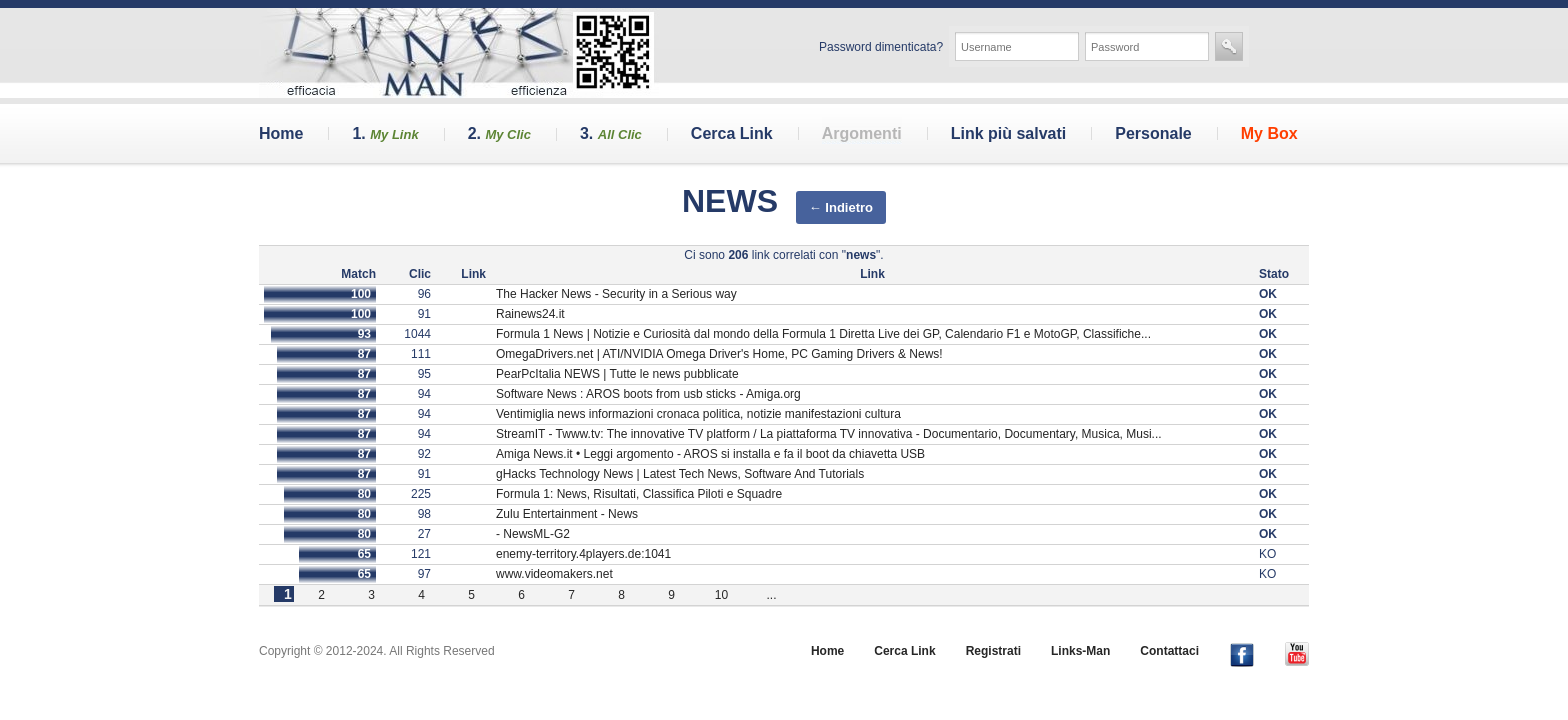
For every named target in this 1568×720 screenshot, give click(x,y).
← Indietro (841, 207)
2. (499, 133)
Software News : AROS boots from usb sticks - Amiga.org (648, 394)
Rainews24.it (530, 314)
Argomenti (862, 133)
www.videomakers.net (554, 574)
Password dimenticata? (881, 47)
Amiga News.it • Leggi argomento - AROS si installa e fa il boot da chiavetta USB (710, 454)
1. (385, 133)
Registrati (993, 651)
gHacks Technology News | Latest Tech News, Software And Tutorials (680, 474)
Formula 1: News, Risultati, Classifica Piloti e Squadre (639, 494)
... (771, 595)
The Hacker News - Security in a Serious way (616, 294)
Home (281, 133)
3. (611, 133)
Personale (1153, 133)
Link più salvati (1009, 133)
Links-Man (1080, 651)
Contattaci (1169, 651)
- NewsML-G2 (533, 534)
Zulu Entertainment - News (567, 514)
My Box (1269, 133)
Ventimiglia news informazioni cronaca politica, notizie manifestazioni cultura (698, 414)
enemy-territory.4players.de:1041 (583, 554)
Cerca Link (732, 133)
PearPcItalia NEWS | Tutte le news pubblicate (617, 374)
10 (721, 595)
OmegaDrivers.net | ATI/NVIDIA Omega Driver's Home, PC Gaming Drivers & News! (719, 354)
